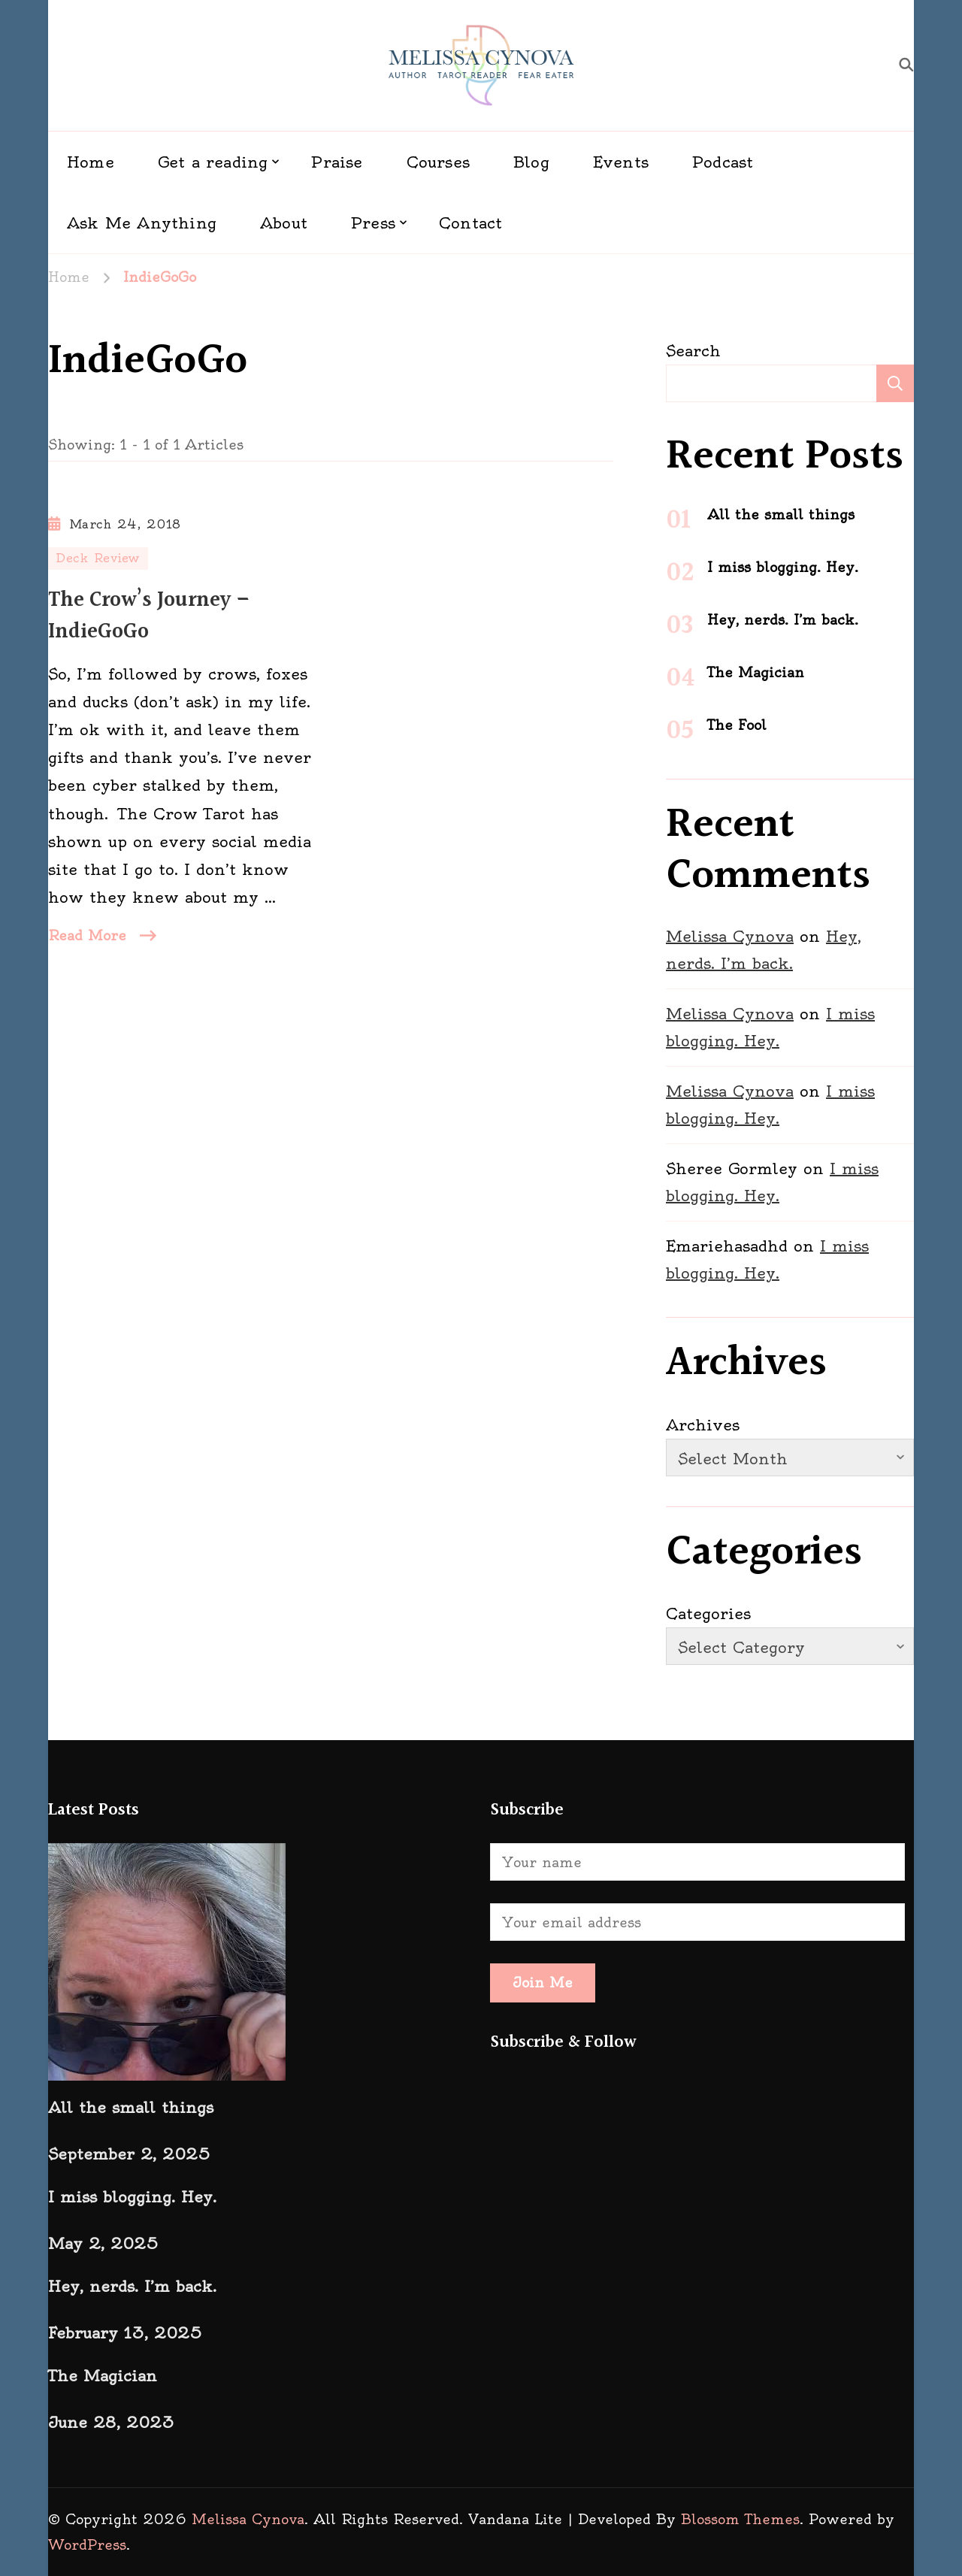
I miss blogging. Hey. (782, 567)
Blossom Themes (740, 2519)
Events (621, 162)
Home (90, 162)
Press (373, 222)
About (283, 222)
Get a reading (213, 162)
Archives (703, 1424)
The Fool (737, 725)
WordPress (87, 2544)
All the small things (781, 514)
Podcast (722, 162)
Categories (708, 1613)
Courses (438, 162)
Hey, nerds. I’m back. (782, 619)
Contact (470, 222)
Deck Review (98, 558)
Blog (531, 162)
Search (693, 350)
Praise (336, 162)
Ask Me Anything (141, 222)
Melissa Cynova (730, 936)
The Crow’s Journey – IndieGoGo (149, 616)
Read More (87, 935)
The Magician (755, 672)
